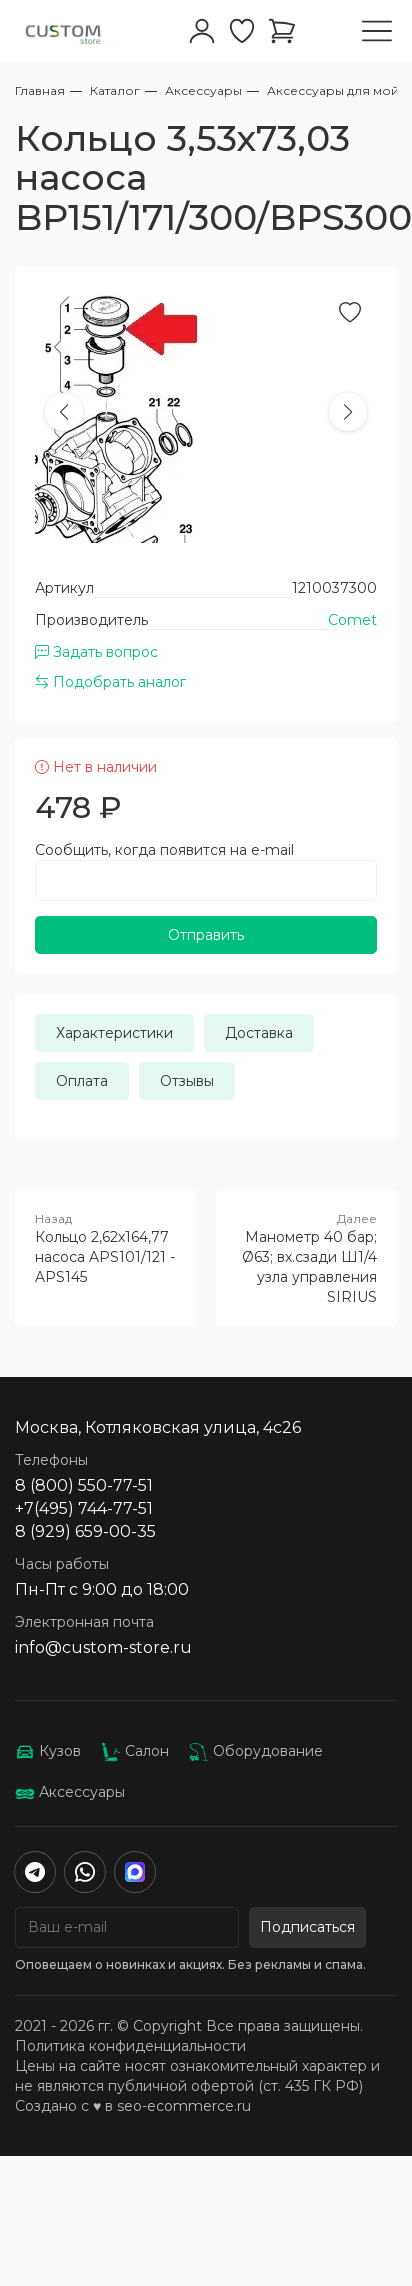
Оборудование (256, 1751)
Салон (135, 1751)
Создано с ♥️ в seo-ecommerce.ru (133, 2106)
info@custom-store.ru (103, 1647)
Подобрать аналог (110, 682)
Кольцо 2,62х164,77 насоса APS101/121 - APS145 (105, 1248)
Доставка (259, 1033)
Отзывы (187, 1081)
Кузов (48, 1751)
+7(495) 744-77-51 (84, 1508)
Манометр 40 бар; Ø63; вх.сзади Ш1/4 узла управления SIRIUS (306, 1258)
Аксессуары (70, 1792)
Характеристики (114, 1033)
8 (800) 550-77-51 (84, 1485)
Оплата (82, 1081)
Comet (352, 620)
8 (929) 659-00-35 (85, 1531)
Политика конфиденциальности (130, 2046)
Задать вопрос (96, 652)
